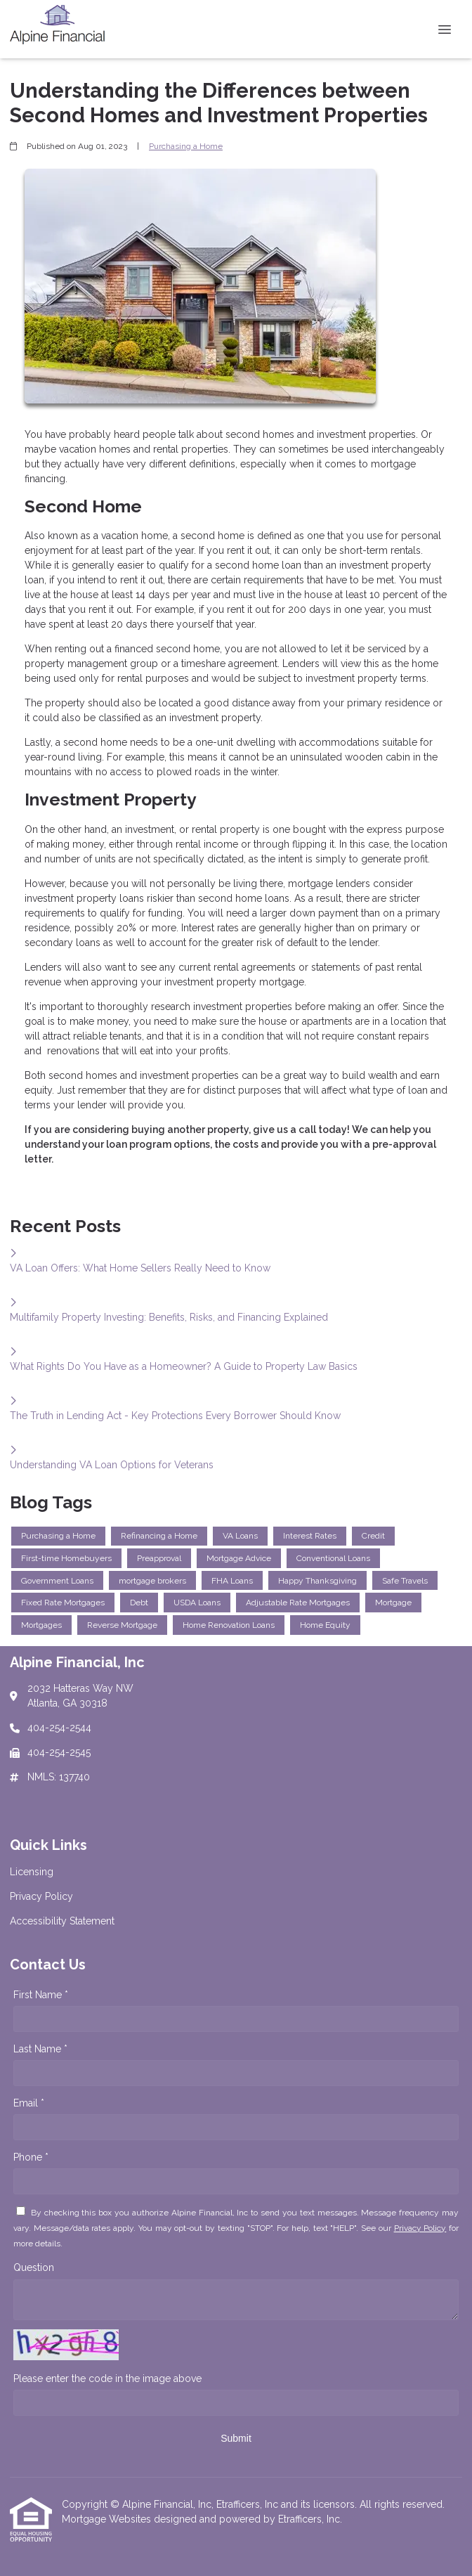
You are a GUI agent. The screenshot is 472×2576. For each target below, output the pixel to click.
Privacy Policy (420, 2228)
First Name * (40, 1994)
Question (33, 2267)
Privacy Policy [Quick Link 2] (41, 1896)
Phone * (30, 2157)
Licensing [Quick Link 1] (31, 1871)
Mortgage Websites (108, 2519)
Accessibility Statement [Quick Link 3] (62, 1921)
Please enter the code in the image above (107, 2378)
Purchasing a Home (186, 146)
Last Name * (40, 2048)
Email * (28, 2103)
